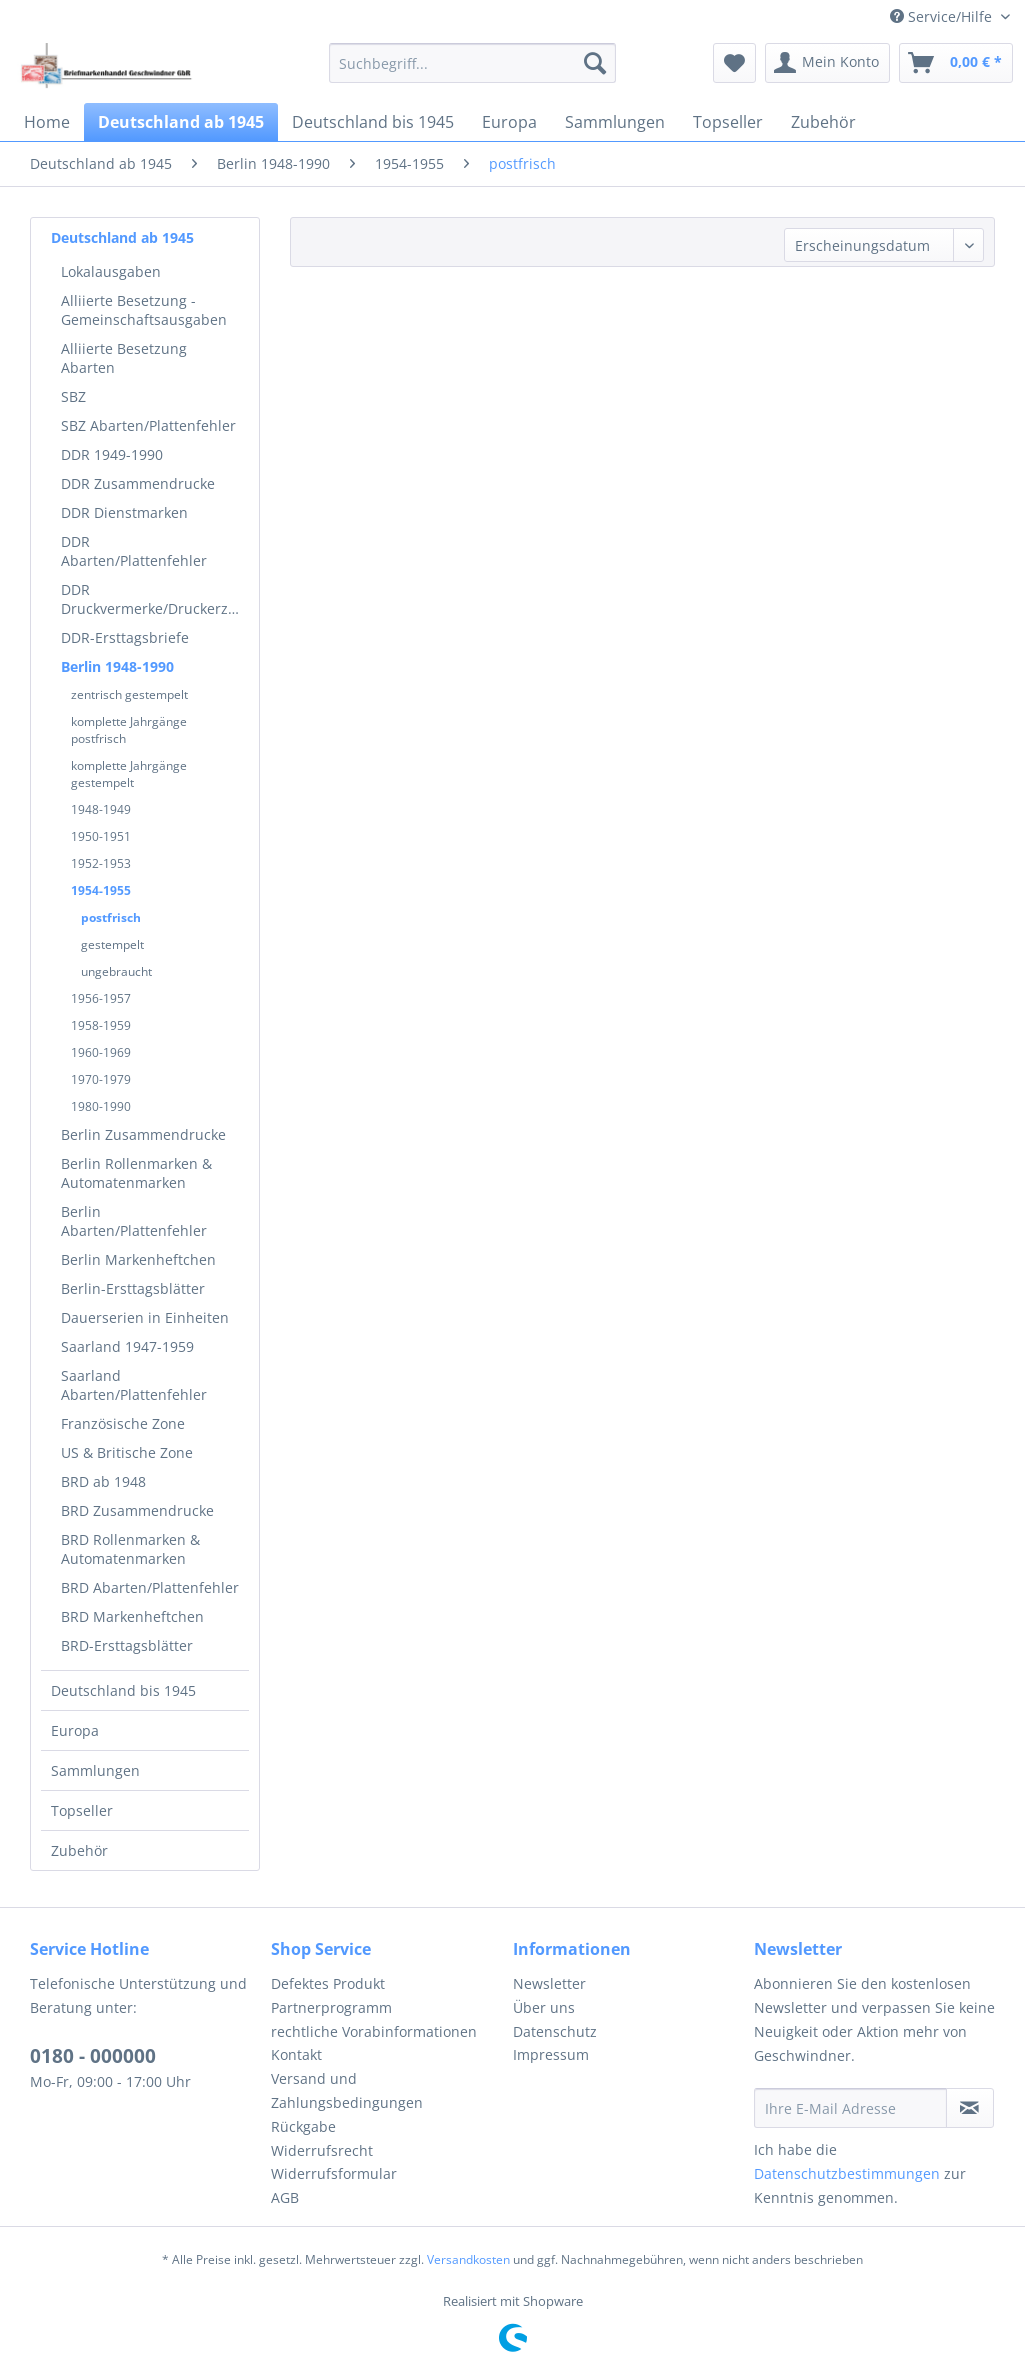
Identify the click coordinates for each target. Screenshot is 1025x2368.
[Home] (47, 122)
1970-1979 (101, 1079)
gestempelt (112, 944)
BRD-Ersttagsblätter (127, 1645)
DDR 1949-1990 (112, 454)
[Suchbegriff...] (472, 63)
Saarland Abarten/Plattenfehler (134, 1385)
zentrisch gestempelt (129, 694)
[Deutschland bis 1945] (373, 122)
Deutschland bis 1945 (123, 1690)
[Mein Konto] (827, 63)
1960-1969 (101, 1052)
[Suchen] (595, 63)
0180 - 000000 (93, 2056)
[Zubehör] (823, 122)
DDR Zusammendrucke (138, 483)
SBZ (73, 396)
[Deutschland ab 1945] (181, 122)
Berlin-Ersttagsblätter (133, 1288)
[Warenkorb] (956, 63)
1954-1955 (101, 890)
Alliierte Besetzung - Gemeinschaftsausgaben (144, 310)
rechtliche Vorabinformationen (374, 2031)
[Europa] (509, 122)
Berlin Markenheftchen (138, 1259)
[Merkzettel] (734, 63)
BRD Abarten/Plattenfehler (150, 1587)
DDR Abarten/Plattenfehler (134, 551)
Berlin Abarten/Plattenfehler (134, 1221)
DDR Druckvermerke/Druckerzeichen (155, 599)
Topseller (82, 1810)
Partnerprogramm (331, 2007)
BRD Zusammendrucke (137, 1510)
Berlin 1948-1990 (117, 666)
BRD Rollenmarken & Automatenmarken (130, 1549)
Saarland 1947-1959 (127, 1346)
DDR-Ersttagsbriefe (125, 637)
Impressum (551, 2054)
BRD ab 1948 (103, 1481)
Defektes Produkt (328, 1983)
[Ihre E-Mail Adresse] (850, 2108)
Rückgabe (303, 2126)
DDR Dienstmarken (124, 512)
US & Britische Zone (127, 1452)
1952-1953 (101, 863)
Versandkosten (468, 2259)
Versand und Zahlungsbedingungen (347, 2090)
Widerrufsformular (334, 2173)
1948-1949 (101, 809)
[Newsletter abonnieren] (970, 2108)
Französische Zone (123, 1423)
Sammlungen (95, 1770)
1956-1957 (101, 998)
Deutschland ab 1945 (122, 237)
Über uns (544, 2007)
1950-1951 (101, 836)
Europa (75, 1730)
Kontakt (296, 2054)
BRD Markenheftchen (132, 1616)
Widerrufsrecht (322, 2150)
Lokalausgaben (111, 271)
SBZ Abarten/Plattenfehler (148, 425)
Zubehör (79, 1850)
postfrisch (111, 917)
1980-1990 (101, 1106)
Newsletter (549, 1983)
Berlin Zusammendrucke (143, 1134)
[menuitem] (472, 63)
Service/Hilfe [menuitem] (943, 16)
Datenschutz (555, 2031)
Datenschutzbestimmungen (847, 2173)
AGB (285, 2197)
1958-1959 (101, 1025)
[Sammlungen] (615, 122)
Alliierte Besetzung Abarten (124, 358)
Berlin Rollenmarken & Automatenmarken (136, 1173)
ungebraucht (116, 971)
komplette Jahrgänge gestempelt (129, 774)
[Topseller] (728, 122)
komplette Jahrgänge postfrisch (129, 730)
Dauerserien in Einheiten (145, 1317)
